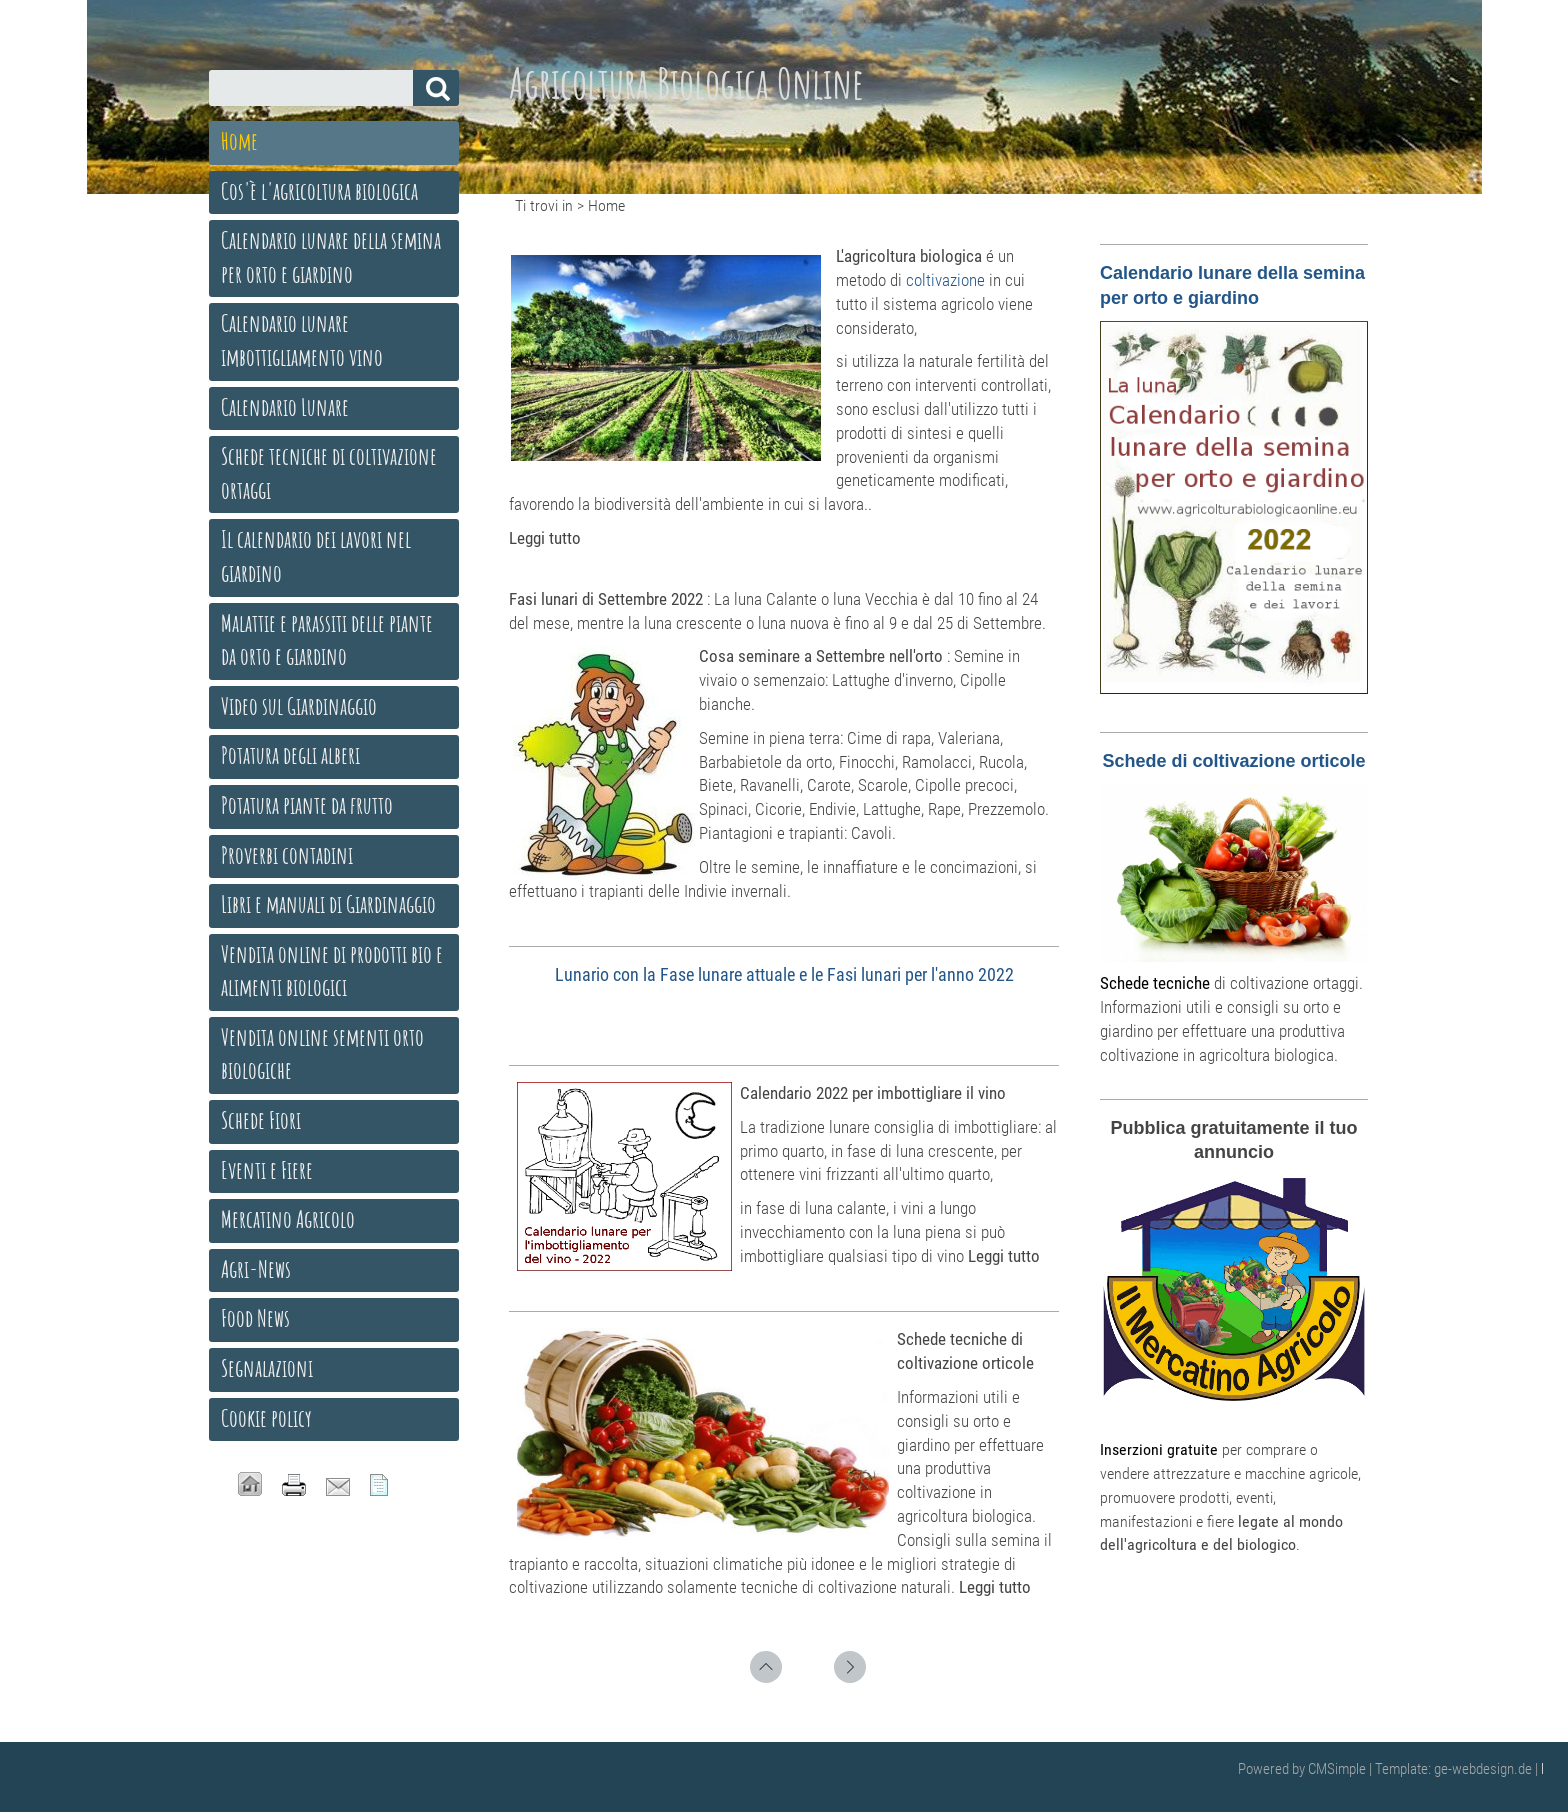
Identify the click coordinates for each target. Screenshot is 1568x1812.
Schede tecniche (1155, 983)
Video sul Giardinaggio (299, 706)
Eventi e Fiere (267, 1170)
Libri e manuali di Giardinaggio (328, 904)
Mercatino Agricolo (288, 1219)
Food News (255, 1318)
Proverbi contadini (287, 855)
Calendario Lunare (285, 407)
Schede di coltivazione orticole (1233, 761)
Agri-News (256, 1269)
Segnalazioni (267, 1368)
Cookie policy (266, 1418)
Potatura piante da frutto (307, 805)
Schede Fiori (261, 1120)
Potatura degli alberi (290, 755)
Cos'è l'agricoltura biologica (319, 191)
